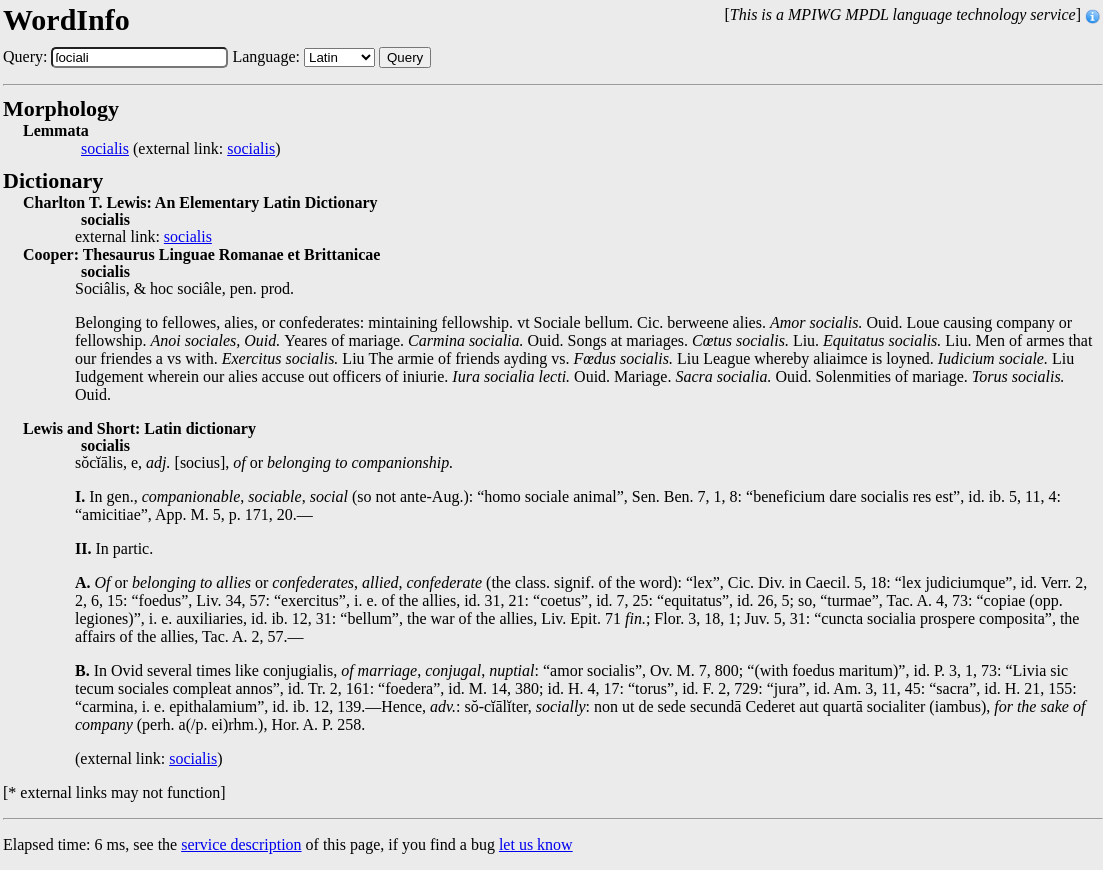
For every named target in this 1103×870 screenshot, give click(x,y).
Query (405, 57)
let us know (536, 844)
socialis (105, 149)
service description (241, 844)
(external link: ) (181, 149)
